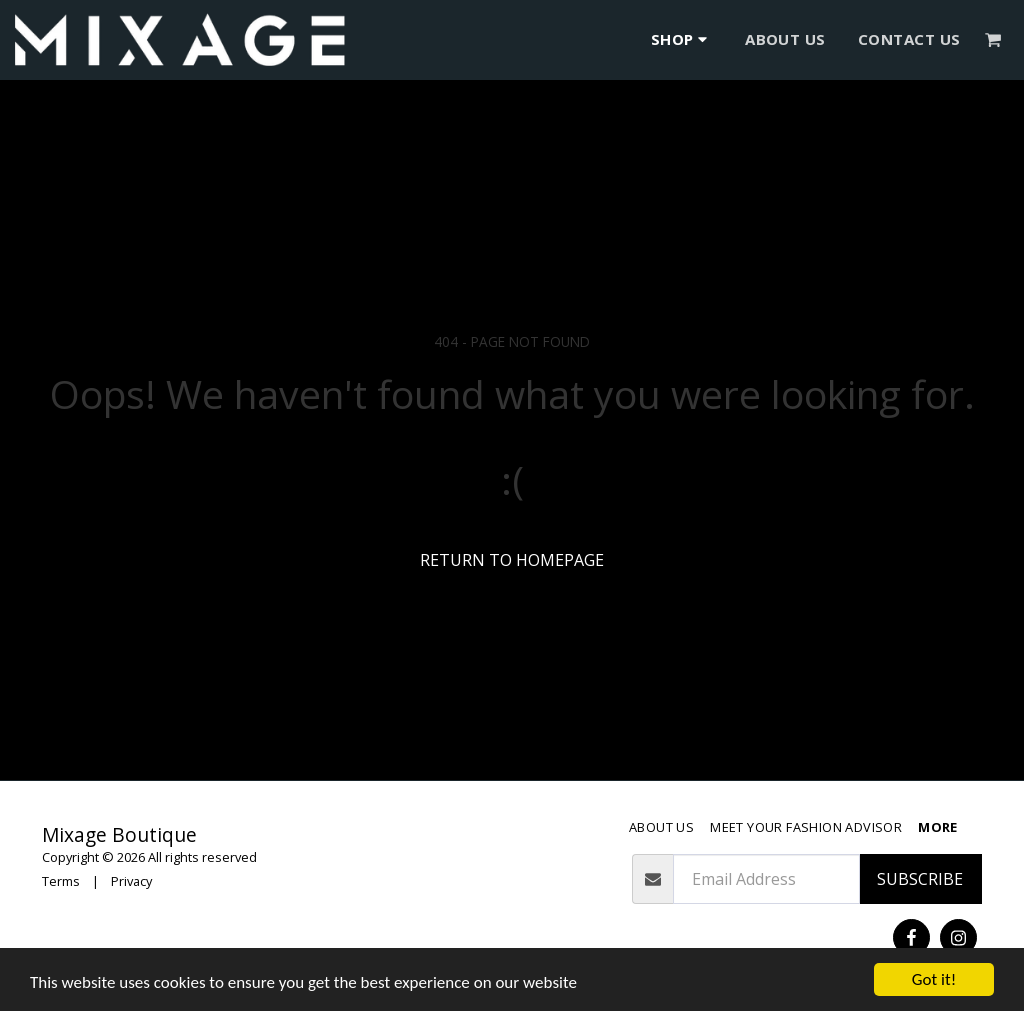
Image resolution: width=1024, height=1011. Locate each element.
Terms (61, 881)
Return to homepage (512, 560)
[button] (993, 39)
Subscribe (920, 879)
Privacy (131, 881)
